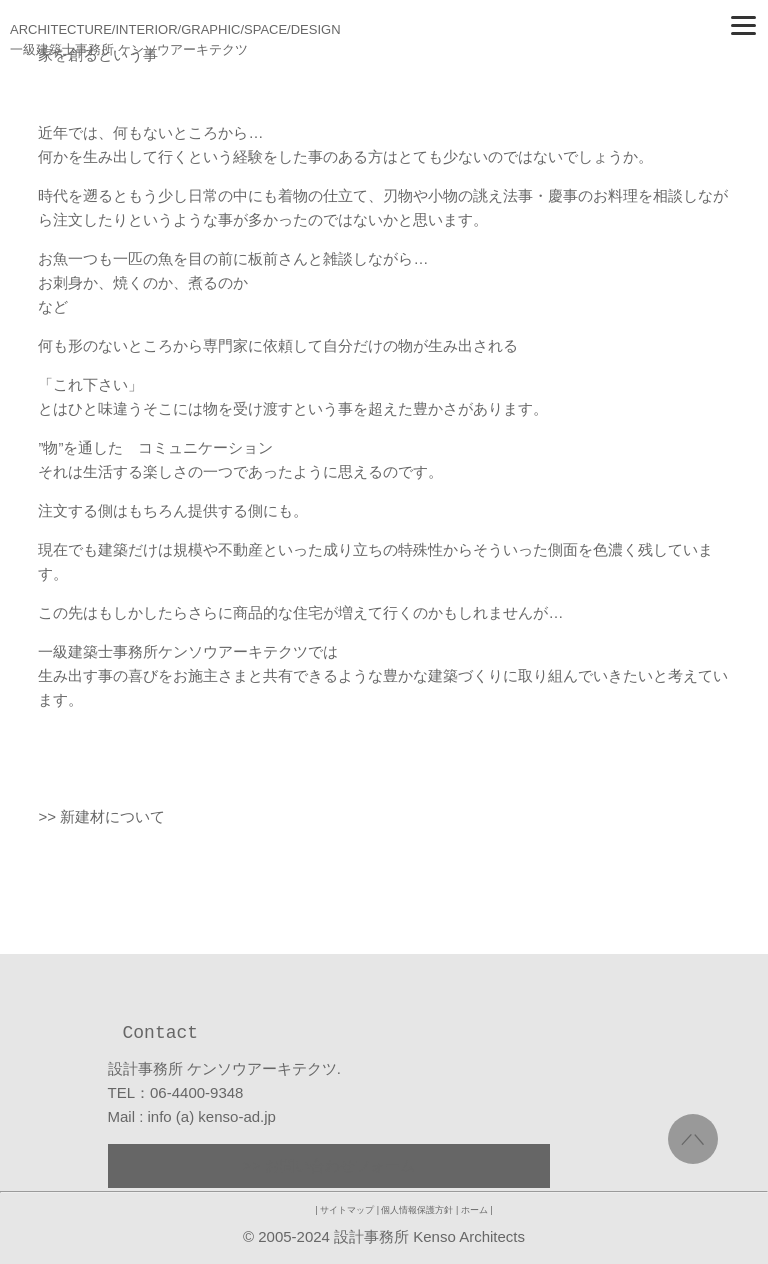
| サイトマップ (345, 1210)
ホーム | (477, 1210)
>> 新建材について (101, 816)
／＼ (693, 1139)
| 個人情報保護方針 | (418, 1210)
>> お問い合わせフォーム (329, 1165)
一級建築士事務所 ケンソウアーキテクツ (129, 49)
